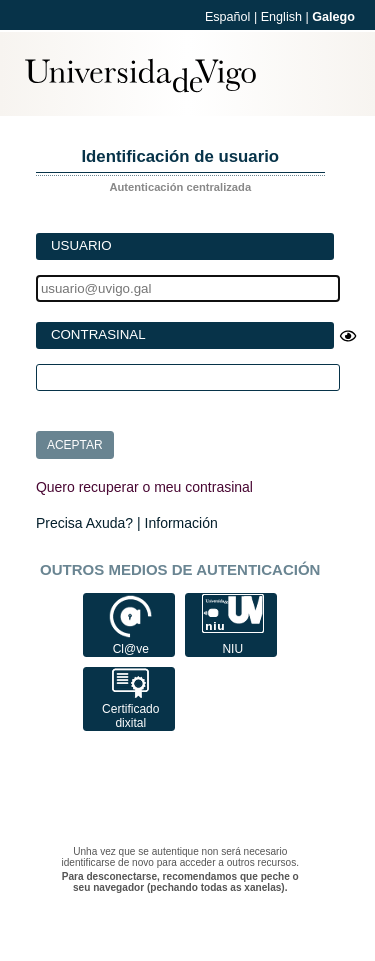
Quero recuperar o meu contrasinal (144, 487)
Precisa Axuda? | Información (127, 523)
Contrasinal (98, 334)
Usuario (81, 245)
